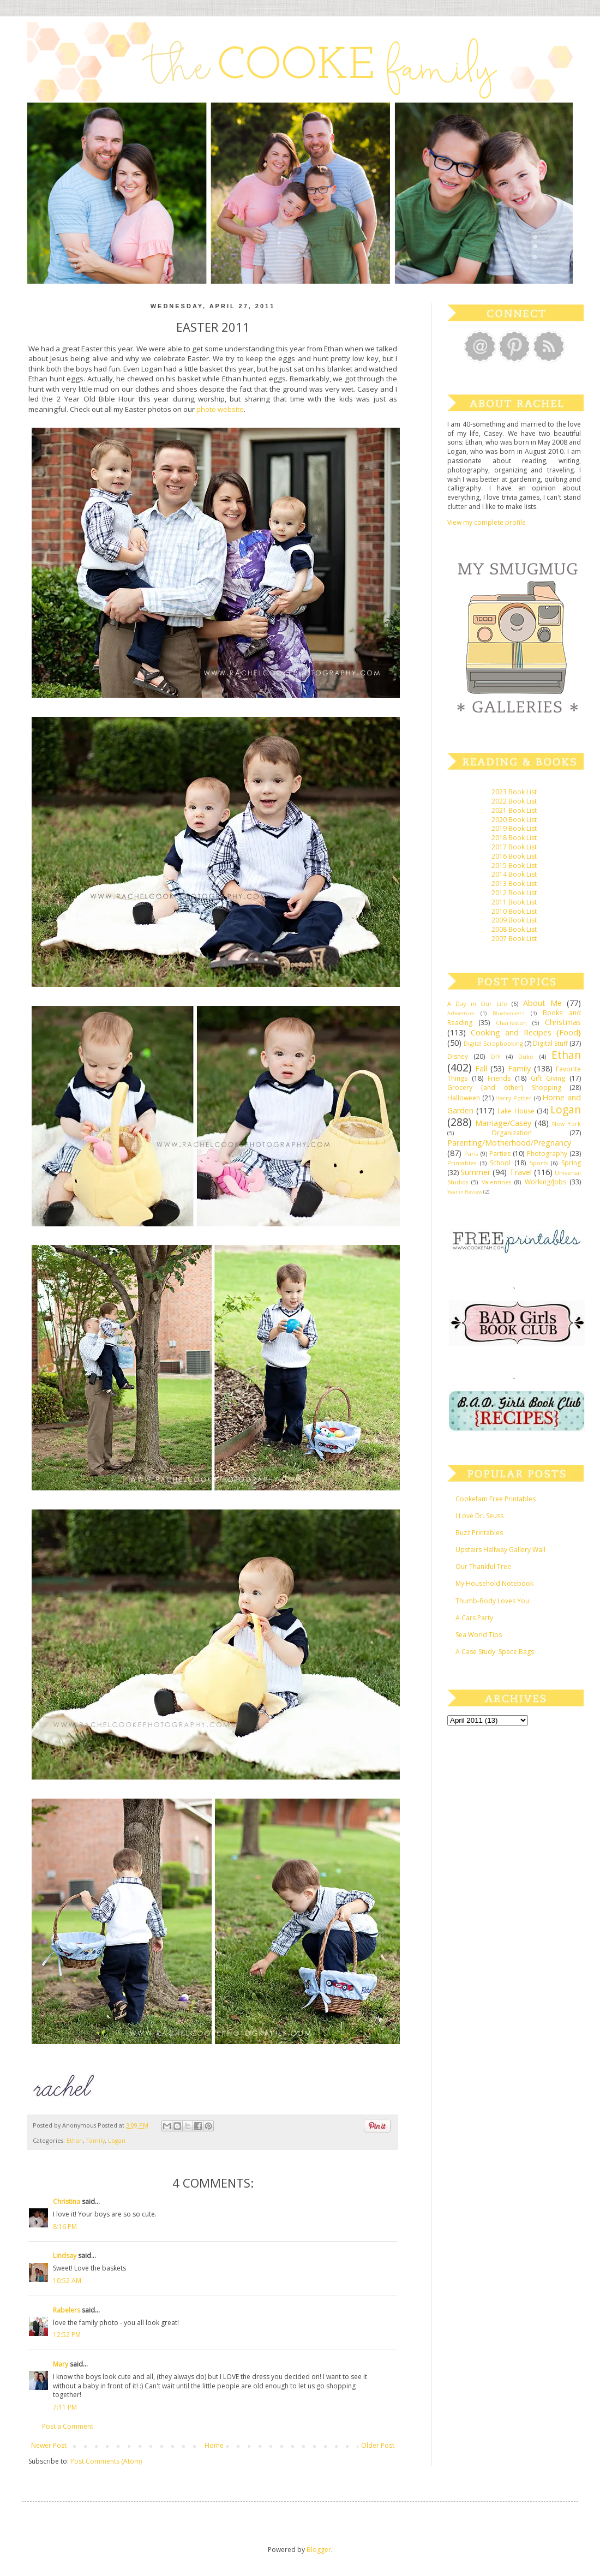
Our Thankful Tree (483, 1566)
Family (95, 2140)
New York (566, 1123)
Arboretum (461, 1013)
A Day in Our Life (477, 1003)
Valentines (496, 1182)
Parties (500, 1153)
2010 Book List (514, 911)
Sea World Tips (478, 1634)
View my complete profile (486, 522)
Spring (571, 1162)
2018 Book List (514, 837)
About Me (542, 1003)
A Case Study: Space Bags (494, 1651)
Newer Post (49, 2445)
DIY (496, 1056)
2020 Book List (514, 819)
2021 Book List (514, 810)
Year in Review (464, 1191)
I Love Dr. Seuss (479, 1515)
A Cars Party (474, 1617)
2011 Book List (514, 902)
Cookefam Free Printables (495, 1498)
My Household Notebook (494, 1583)
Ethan (75, 2140)
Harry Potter (513, 1098)
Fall (481, 1068)
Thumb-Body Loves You (492, 1600)
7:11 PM (65, 2407)
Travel (520, 1172)
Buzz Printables (479, 1532)
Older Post (377, 2445)
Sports (539, 1163)
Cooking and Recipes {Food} (526, 1032)
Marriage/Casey (503, 1123)
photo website (220, 409)
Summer (475, 1172)
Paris (471, 1153)
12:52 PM (67, 2334)
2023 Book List (514, 791)
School (500, 1162)
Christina (66, 2201)
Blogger (319, 2549)
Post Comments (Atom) (106, 2461)
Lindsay (64, 2255)
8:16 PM (65, 2226)
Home (214, 2445)
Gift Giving (548, 1078)
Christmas (563, 1022)
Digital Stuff (550, 1043)
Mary (60, 2364)
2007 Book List (514, 938)
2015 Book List (514, 865)
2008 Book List (514, 929)
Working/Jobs (545, 1182)
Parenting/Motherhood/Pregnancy (509, 1142)
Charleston (511, 1023)
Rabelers (66, 2310)
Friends (499, 1078)
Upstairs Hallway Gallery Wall (500, 1549)
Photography (547, 1153)
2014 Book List (514, 874)
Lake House (515, 1111)
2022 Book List (514, 801)
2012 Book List (514, 892)
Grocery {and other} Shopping (504, 1087)
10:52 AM (67, 2280)
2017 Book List (514, 847)
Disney (457, 1056)
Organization (511, 1132)
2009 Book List (514, 920)
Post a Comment (67, 2426)
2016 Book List (514, 856)
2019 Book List (514, 828)
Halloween (463, 1098)
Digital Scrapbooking (493, 1043)
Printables (461, 1163)
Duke (525, 1056)
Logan (116, 2140)
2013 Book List (514, 883)
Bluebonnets (508, 1013)
